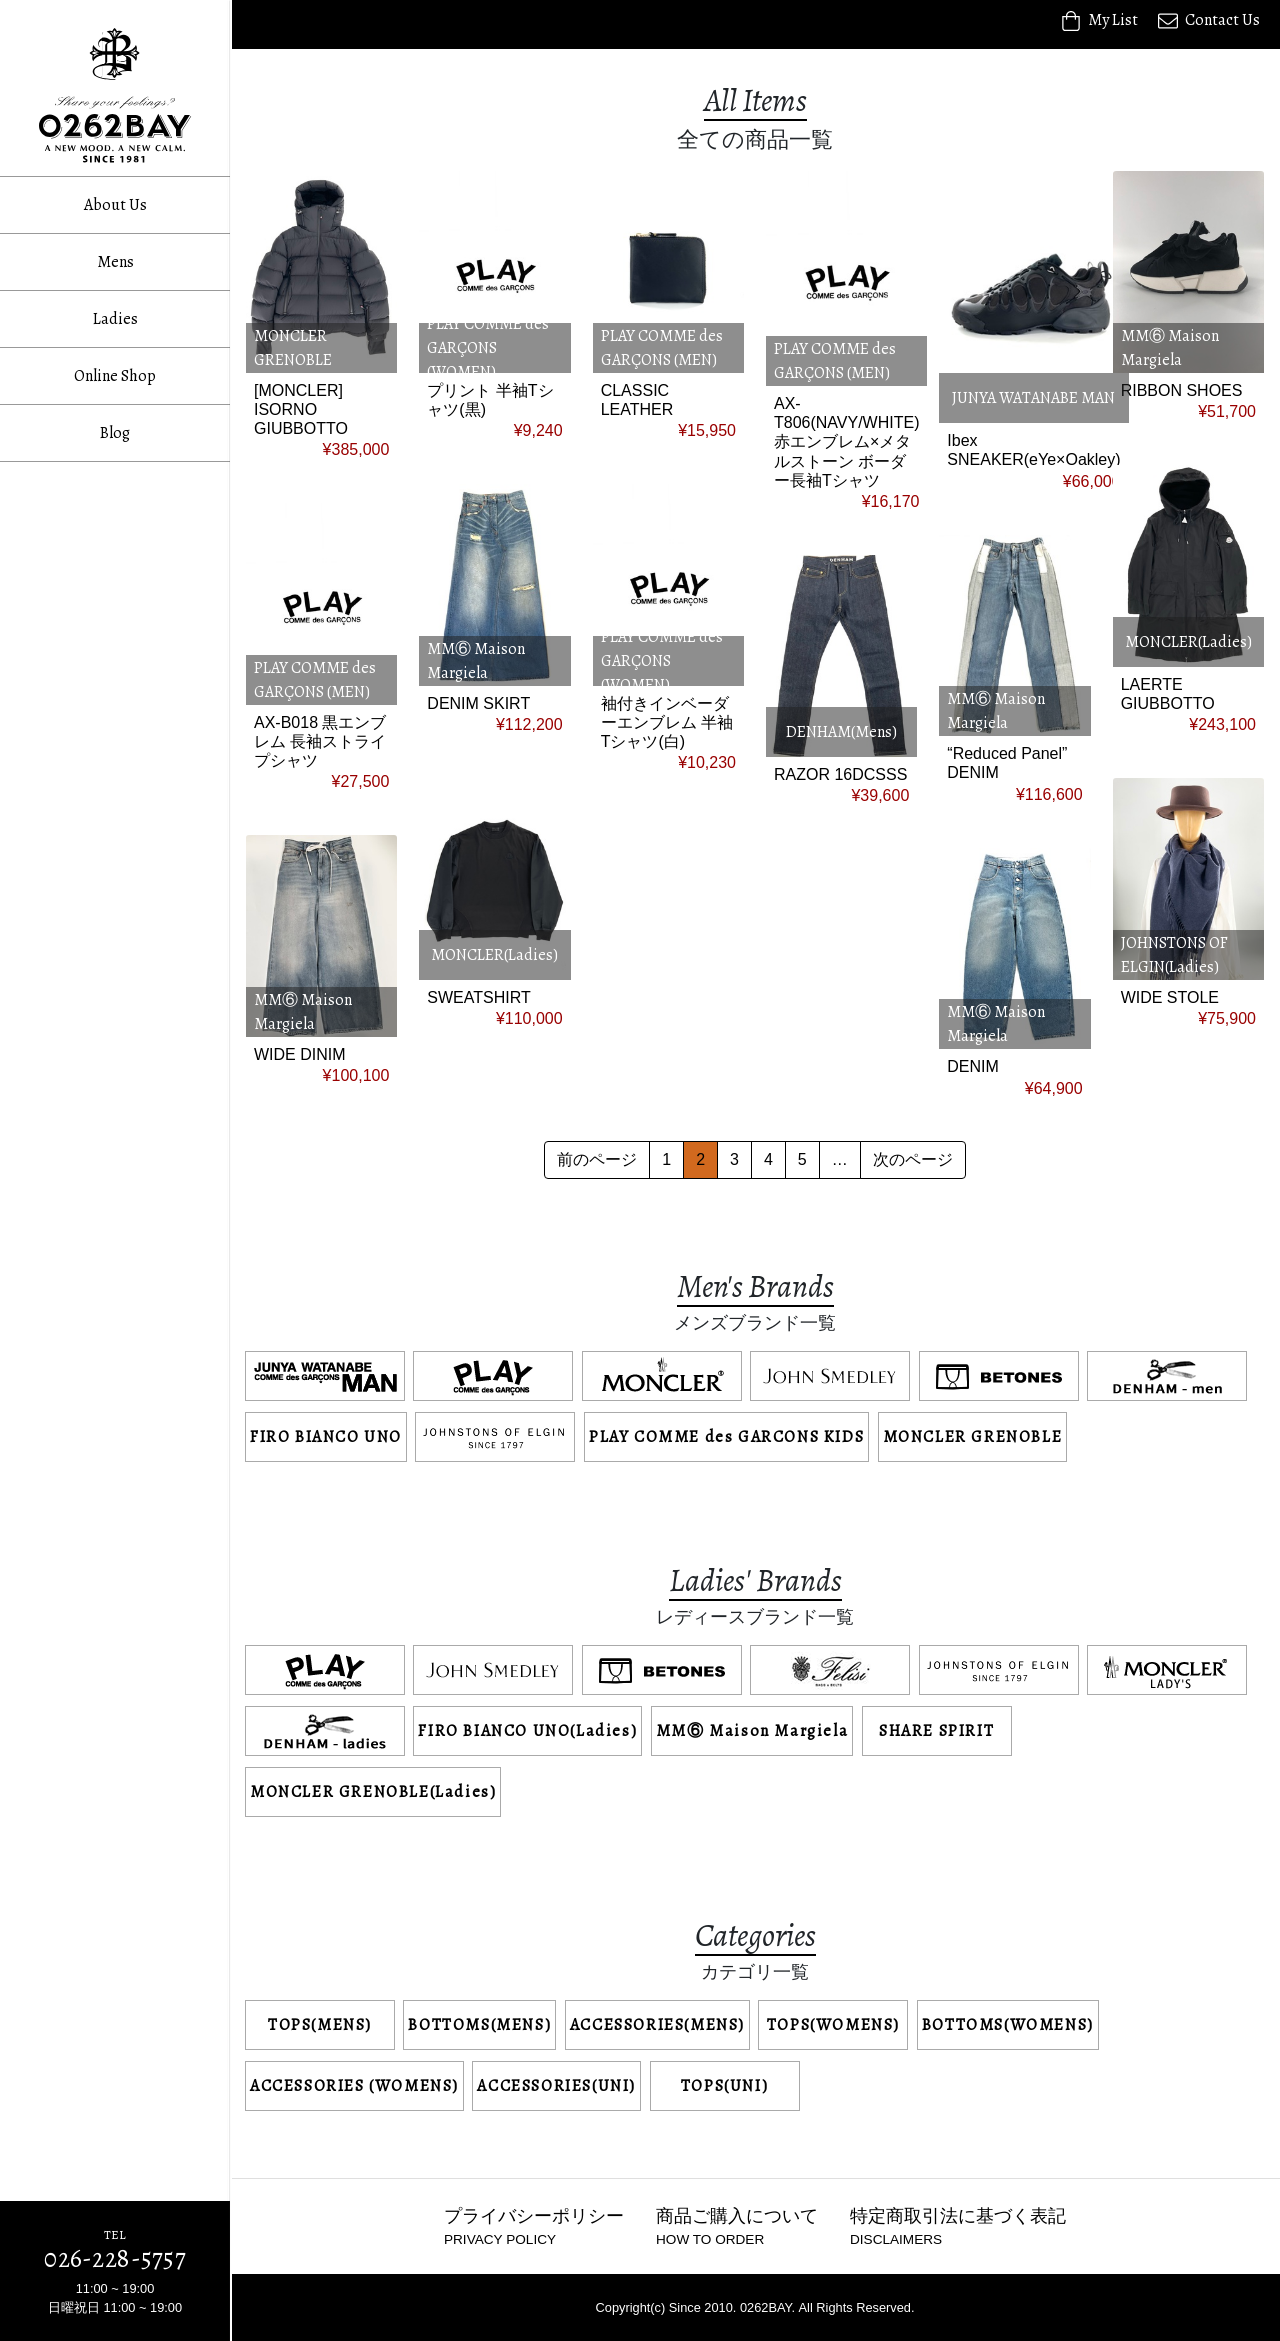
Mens (115, 262)
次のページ (913, 1159)
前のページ (597, 1159)
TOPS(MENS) (320, 2025)
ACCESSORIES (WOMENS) (354, 2086)
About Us (115, 205)
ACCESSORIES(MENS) (657, 2025)
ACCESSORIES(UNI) (556, 2086)
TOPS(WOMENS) (833, 2025)
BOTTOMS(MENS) (479, 2025)
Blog (115, 433)
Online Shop (115, 376)
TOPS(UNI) (724, 2086)
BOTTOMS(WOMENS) (1008, 2025)
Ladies (115, 319)
